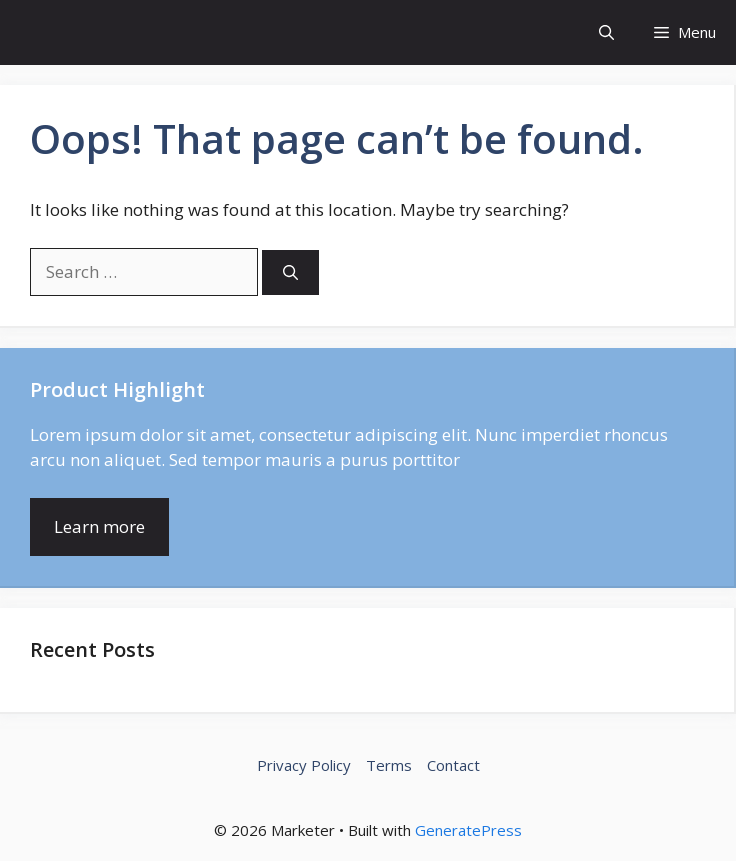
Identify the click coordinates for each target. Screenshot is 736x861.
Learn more (99, 526)
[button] (606, 32)
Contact (453, 765)
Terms (389, 765)
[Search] (290, 272)
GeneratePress (468, 830)
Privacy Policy (304, 765)
